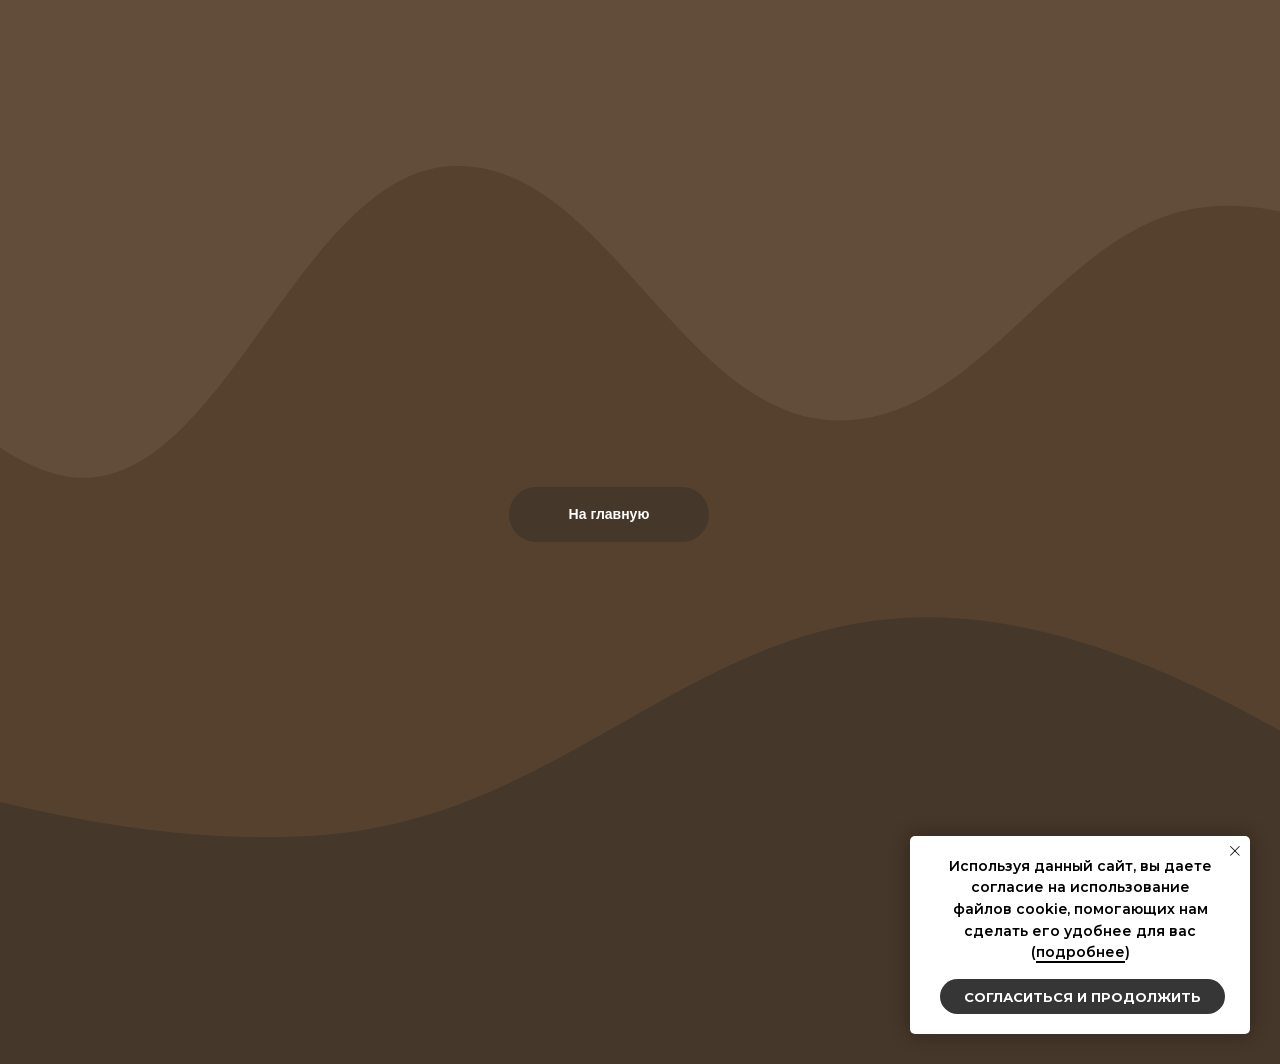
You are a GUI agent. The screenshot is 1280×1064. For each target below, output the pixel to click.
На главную (609, 514)
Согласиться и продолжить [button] (1082, 997)
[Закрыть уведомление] (1235, 851)
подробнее (1080, 952)
